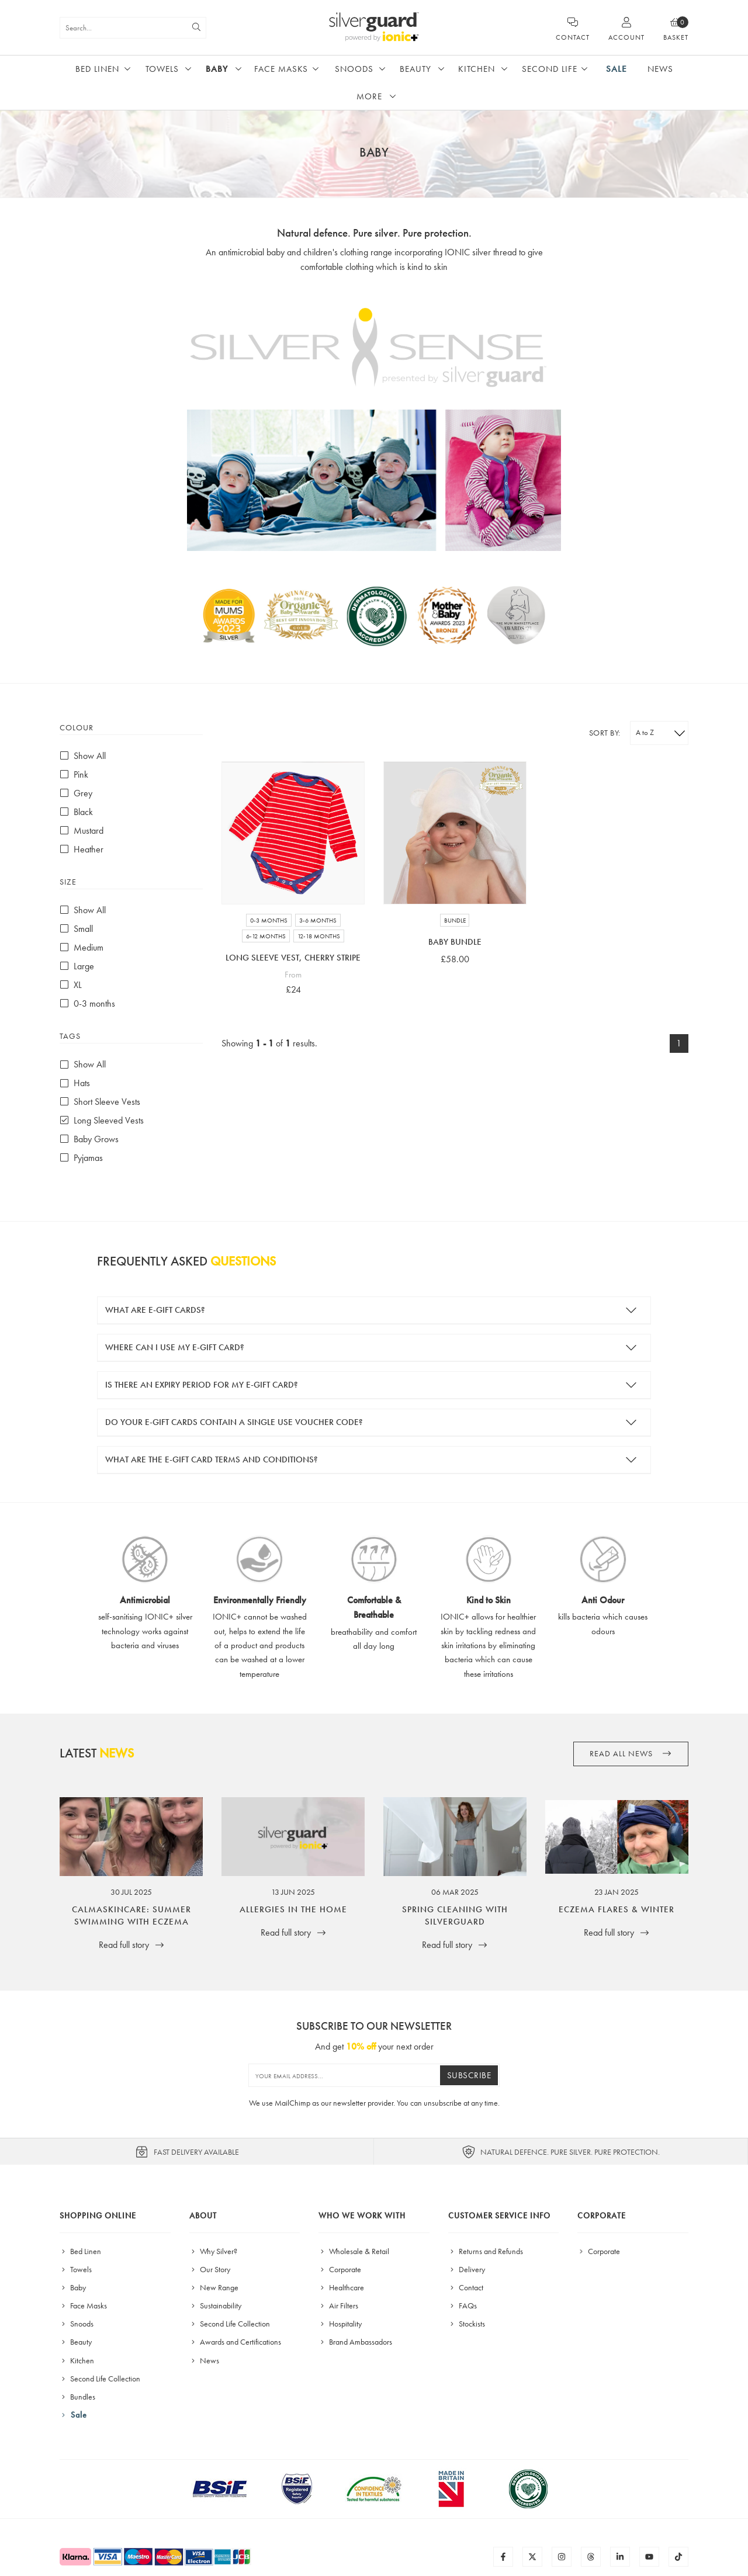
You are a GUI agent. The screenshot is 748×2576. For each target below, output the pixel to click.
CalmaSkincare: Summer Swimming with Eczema (131, 1915)
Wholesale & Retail (353, 2251)
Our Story (209, 2269)
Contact (465, 2287)
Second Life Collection (100, 2378)
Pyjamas (81, 1158)
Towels (162, 69)
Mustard (81, 830)
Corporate (339, 2269)
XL (71, 985)
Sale (616, 69)
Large (77, 966)
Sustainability (215, 2305)
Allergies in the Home (293, 1909)
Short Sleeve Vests (100, 1101)
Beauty (415, 69)
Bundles (77, 2396)
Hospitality (340, 2323)
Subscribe (469, 2075)
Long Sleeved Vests (102, 1120)
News (660, 69)
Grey (76, 793)
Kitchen (476, 69)
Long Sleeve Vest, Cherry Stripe (293, 957)
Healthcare (341, 2287)
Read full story (131, 1945)
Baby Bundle (455, 942)
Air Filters (338, 2305)
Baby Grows (89, 1139)
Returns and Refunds (485, 2251)
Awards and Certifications (235, 2341)
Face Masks (281, 69)
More (369, 96)
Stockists (466, 2323)
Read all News (630, 1754)
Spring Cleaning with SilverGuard (455, 1915)
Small (76, 929)
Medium (81, 947)
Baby (217, 69)
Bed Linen (97, 69)
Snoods (354, 69)
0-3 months (87, 1003)
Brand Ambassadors (355, 2341)
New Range (213, 2287)
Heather (81, 849)
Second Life (549, 69)
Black (76, 812)
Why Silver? (213, 2251)
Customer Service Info (499, 2216)
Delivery (466, 2269)
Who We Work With (362, 2216)
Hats (75, 1083)
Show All (83, 756)
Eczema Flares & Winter (616, 1909)
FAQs (462, 2305)
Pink (74, 774)
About (203, 2216)
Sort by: (605, 732)
